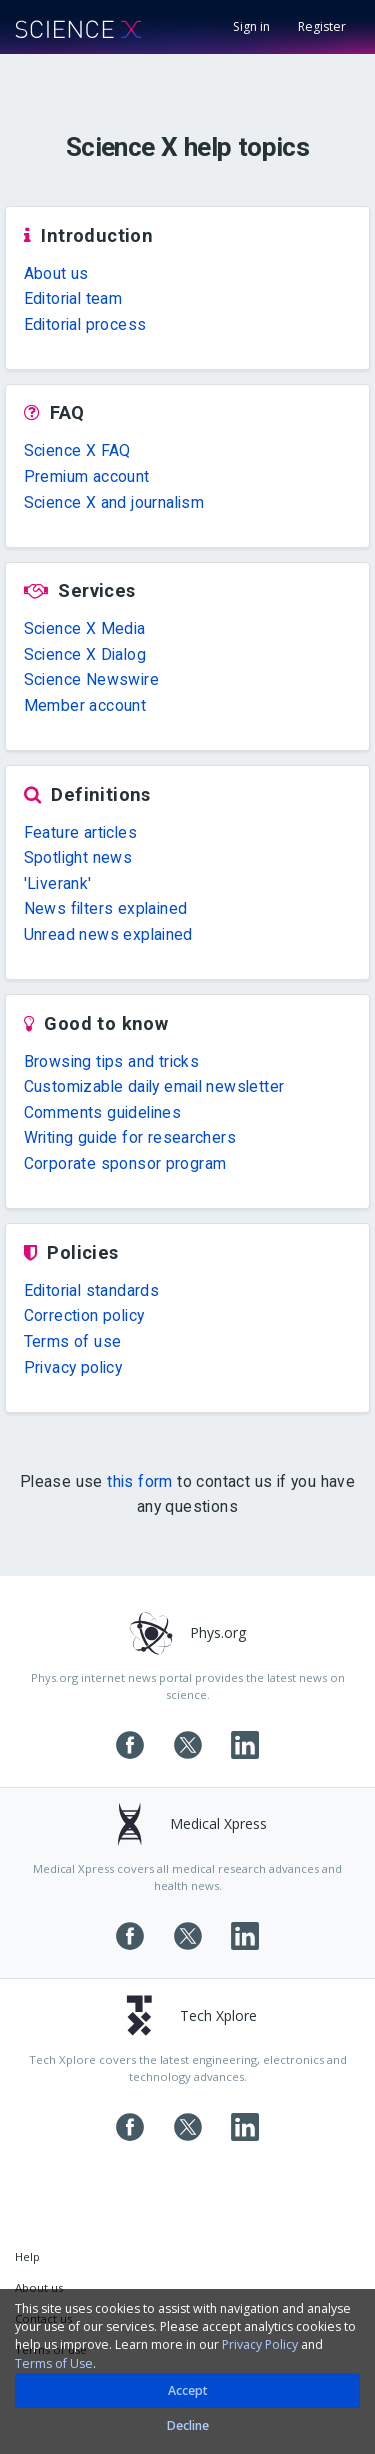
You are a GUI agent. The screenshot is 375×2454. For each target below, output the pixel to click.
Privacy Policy (260, 2344)
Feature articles (80, 832)
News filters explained (106, 908)
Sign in (251, 26)
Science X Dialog (85, 654)
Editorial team (73, 298)
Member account (85, 705)
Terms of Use (54, 2363)
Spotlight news (78, 857)
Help (27, 2256)
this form (140, 1481)
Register (322, 26)
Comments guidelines (103, 1112)
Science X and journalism (114, 502)
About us (56, 273)
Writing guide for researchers (130, 1137)
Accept (188, 2390)
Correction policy (84, 1315)
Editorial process (85, 324)
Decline (188, 2425)
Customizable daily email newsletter (154, 1086)
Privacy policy (73, 1367)
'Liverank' (58, 883)
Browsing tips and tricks (112, 1061)
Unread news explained (108, 934)
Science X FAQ (77, 450)
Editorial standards (92, 1290)
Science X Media (85, 628)
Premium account (87, 476)
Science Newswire (91, 679)
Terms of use (73, 1341)
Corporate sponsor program (125, 1163)
